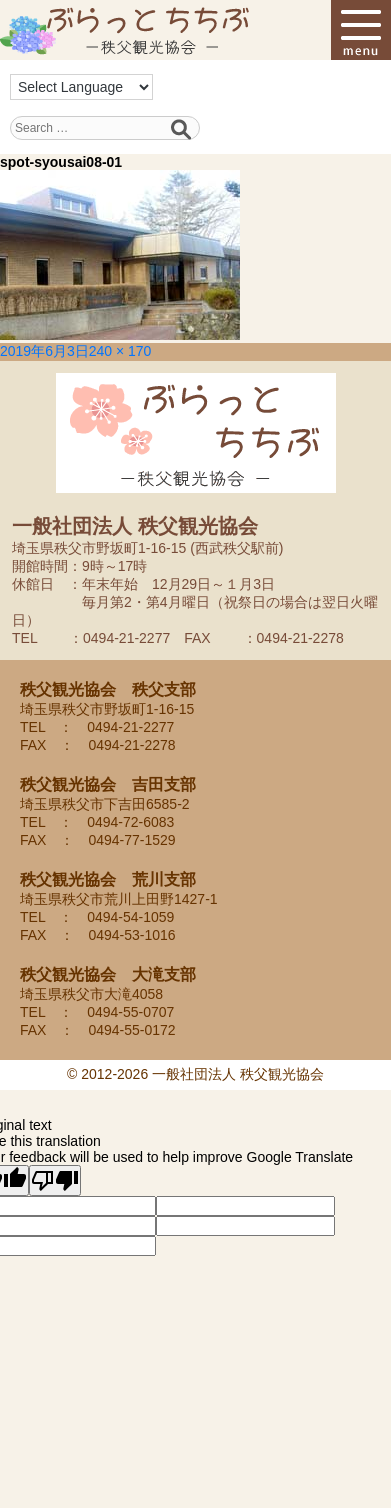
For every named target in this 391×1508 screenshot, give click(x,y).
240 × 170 (120, 351)
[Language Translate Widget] (81, 87)
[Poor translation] (55, 1180)
